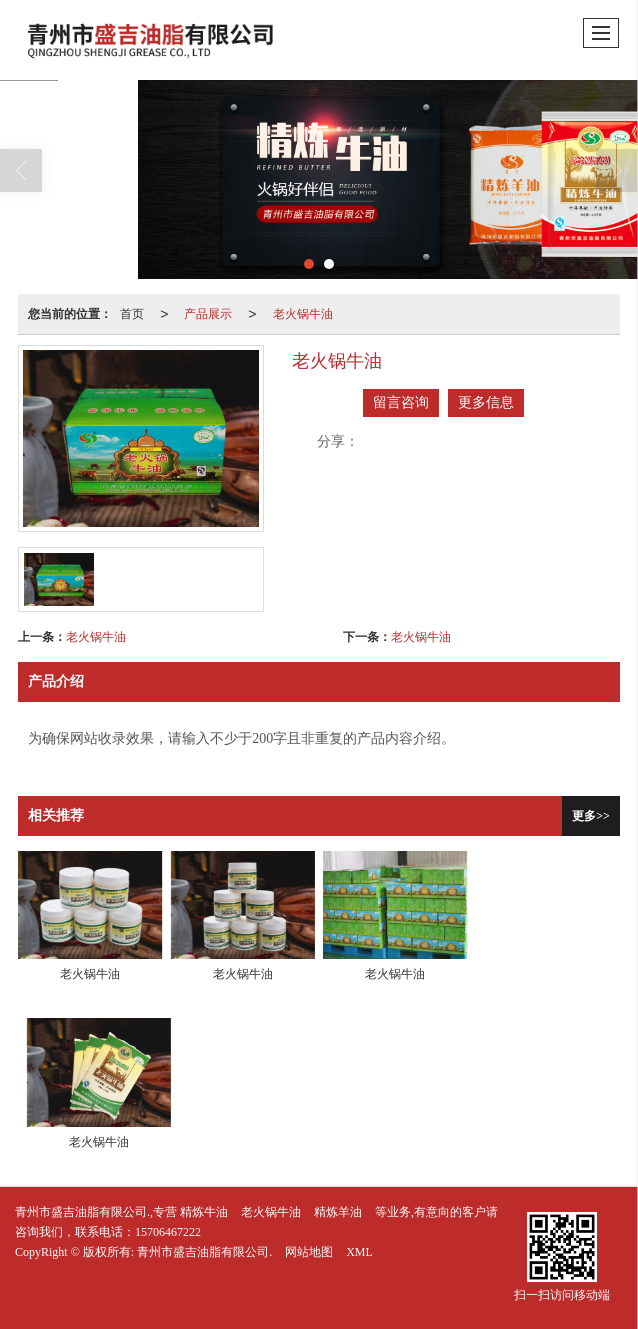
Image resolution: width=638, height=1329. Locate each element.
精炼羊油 (338, 1212)
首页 (132, 314)
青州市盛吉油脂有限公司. (204, 1252)
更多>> (591, 816)
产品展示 (208, 314)
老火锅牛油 (303, 314)
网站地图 (309, 1252)
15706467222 (168, 1232)
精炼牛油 (204, 1212)
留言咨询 (401, 402)
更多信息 (486, 402)
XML (359, 1252)
